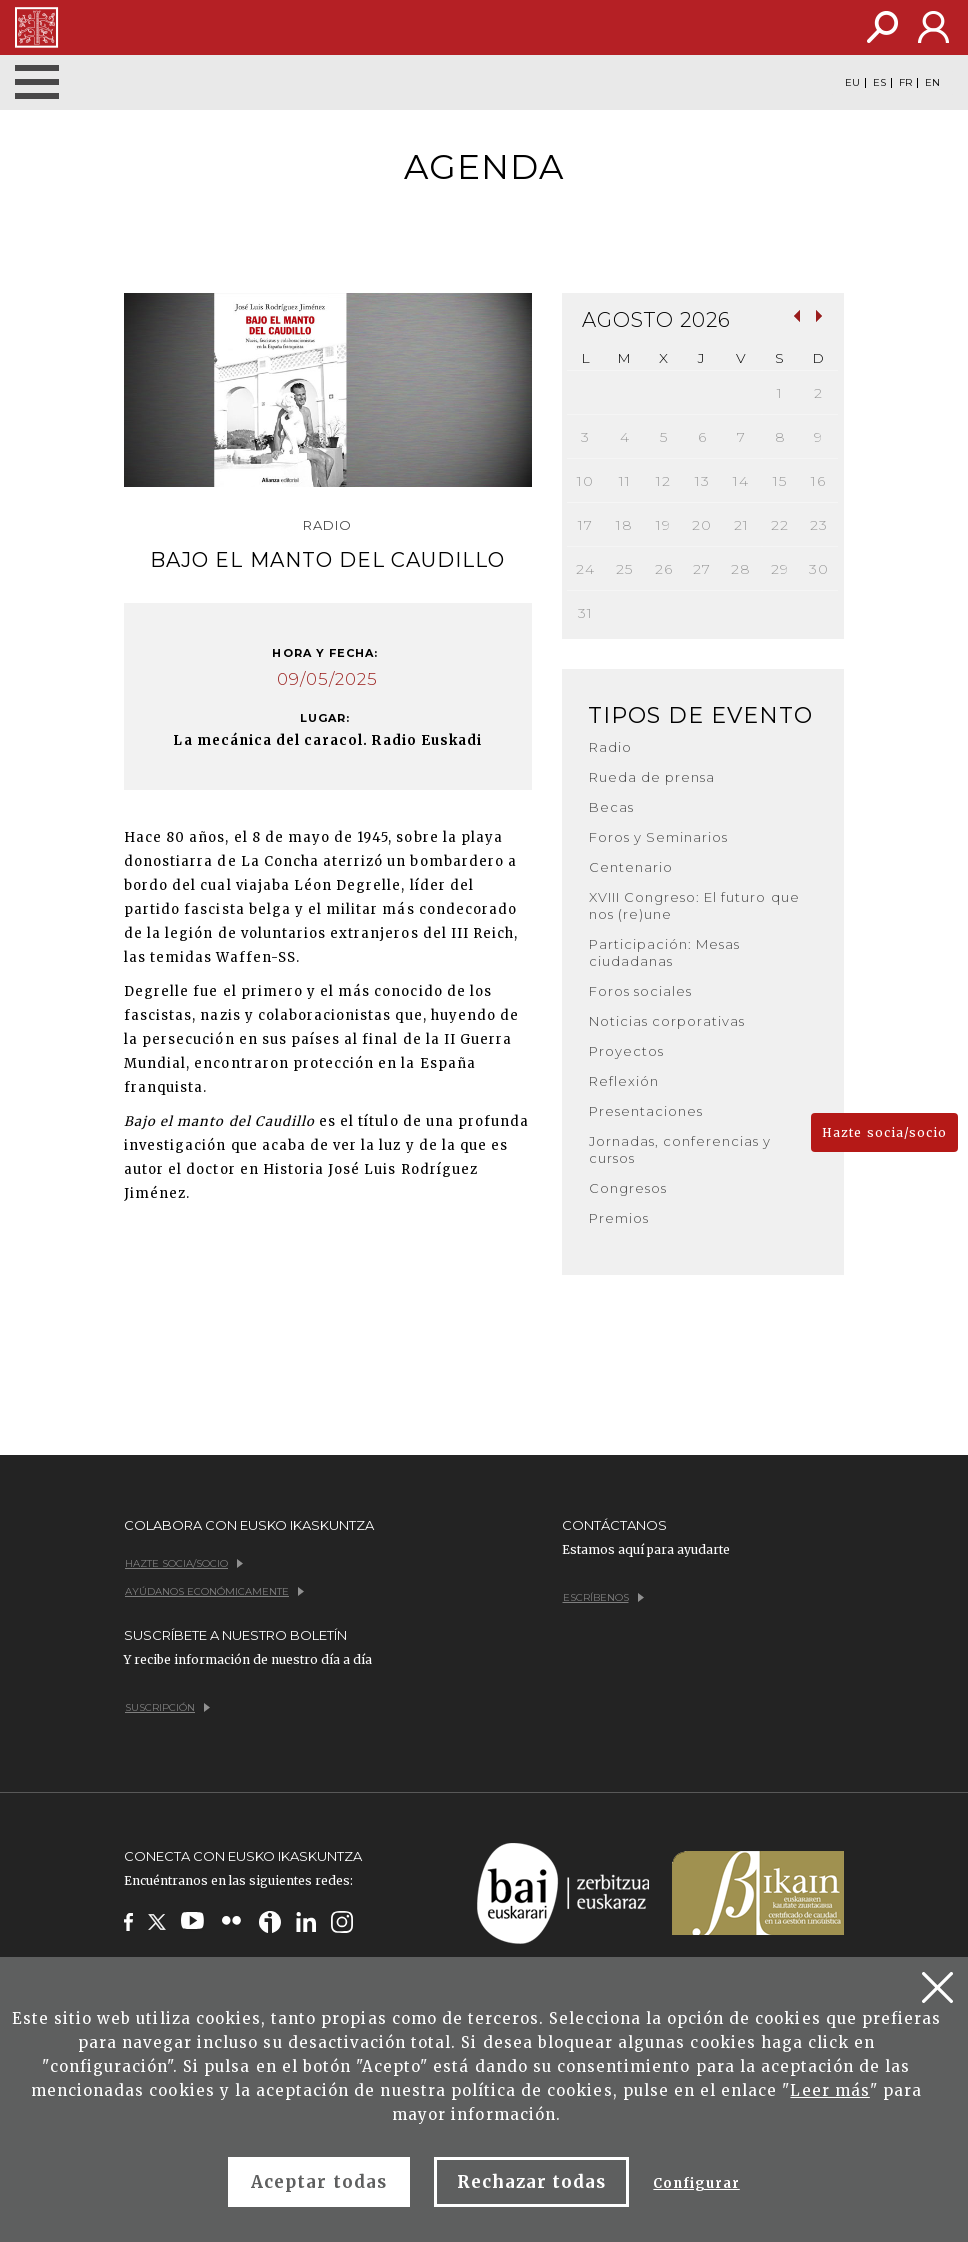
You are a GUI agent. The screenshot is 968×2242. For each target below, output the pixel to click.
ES (879, 83)
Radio (610, 747)
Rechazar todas (532, 2182)
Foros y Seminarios (659, 837)
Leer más (829, 2090)
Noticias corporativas (667, 1021)
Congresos (628, 1188)
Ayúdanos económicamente (214, 1591)
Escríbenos (603, 1597)
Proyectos (626, 1051)
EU (852, 83)
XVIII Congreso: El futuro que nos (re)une (694, 905)
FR (905, 83)
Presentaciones (646, 1111)
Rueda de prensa (652, 777)
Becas (611, 807)
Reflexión (624, 1081)
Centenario (631, 867)
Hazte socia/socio (884, 1132)
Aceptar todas (319, 2182)
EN (932, 83)
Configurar (696, 2183)
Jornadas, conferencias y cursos (680, 1149)
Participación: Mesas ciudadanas (665, 952)
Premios (619, 1218)
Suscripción (167, 1707)
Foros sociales (641, 991)
